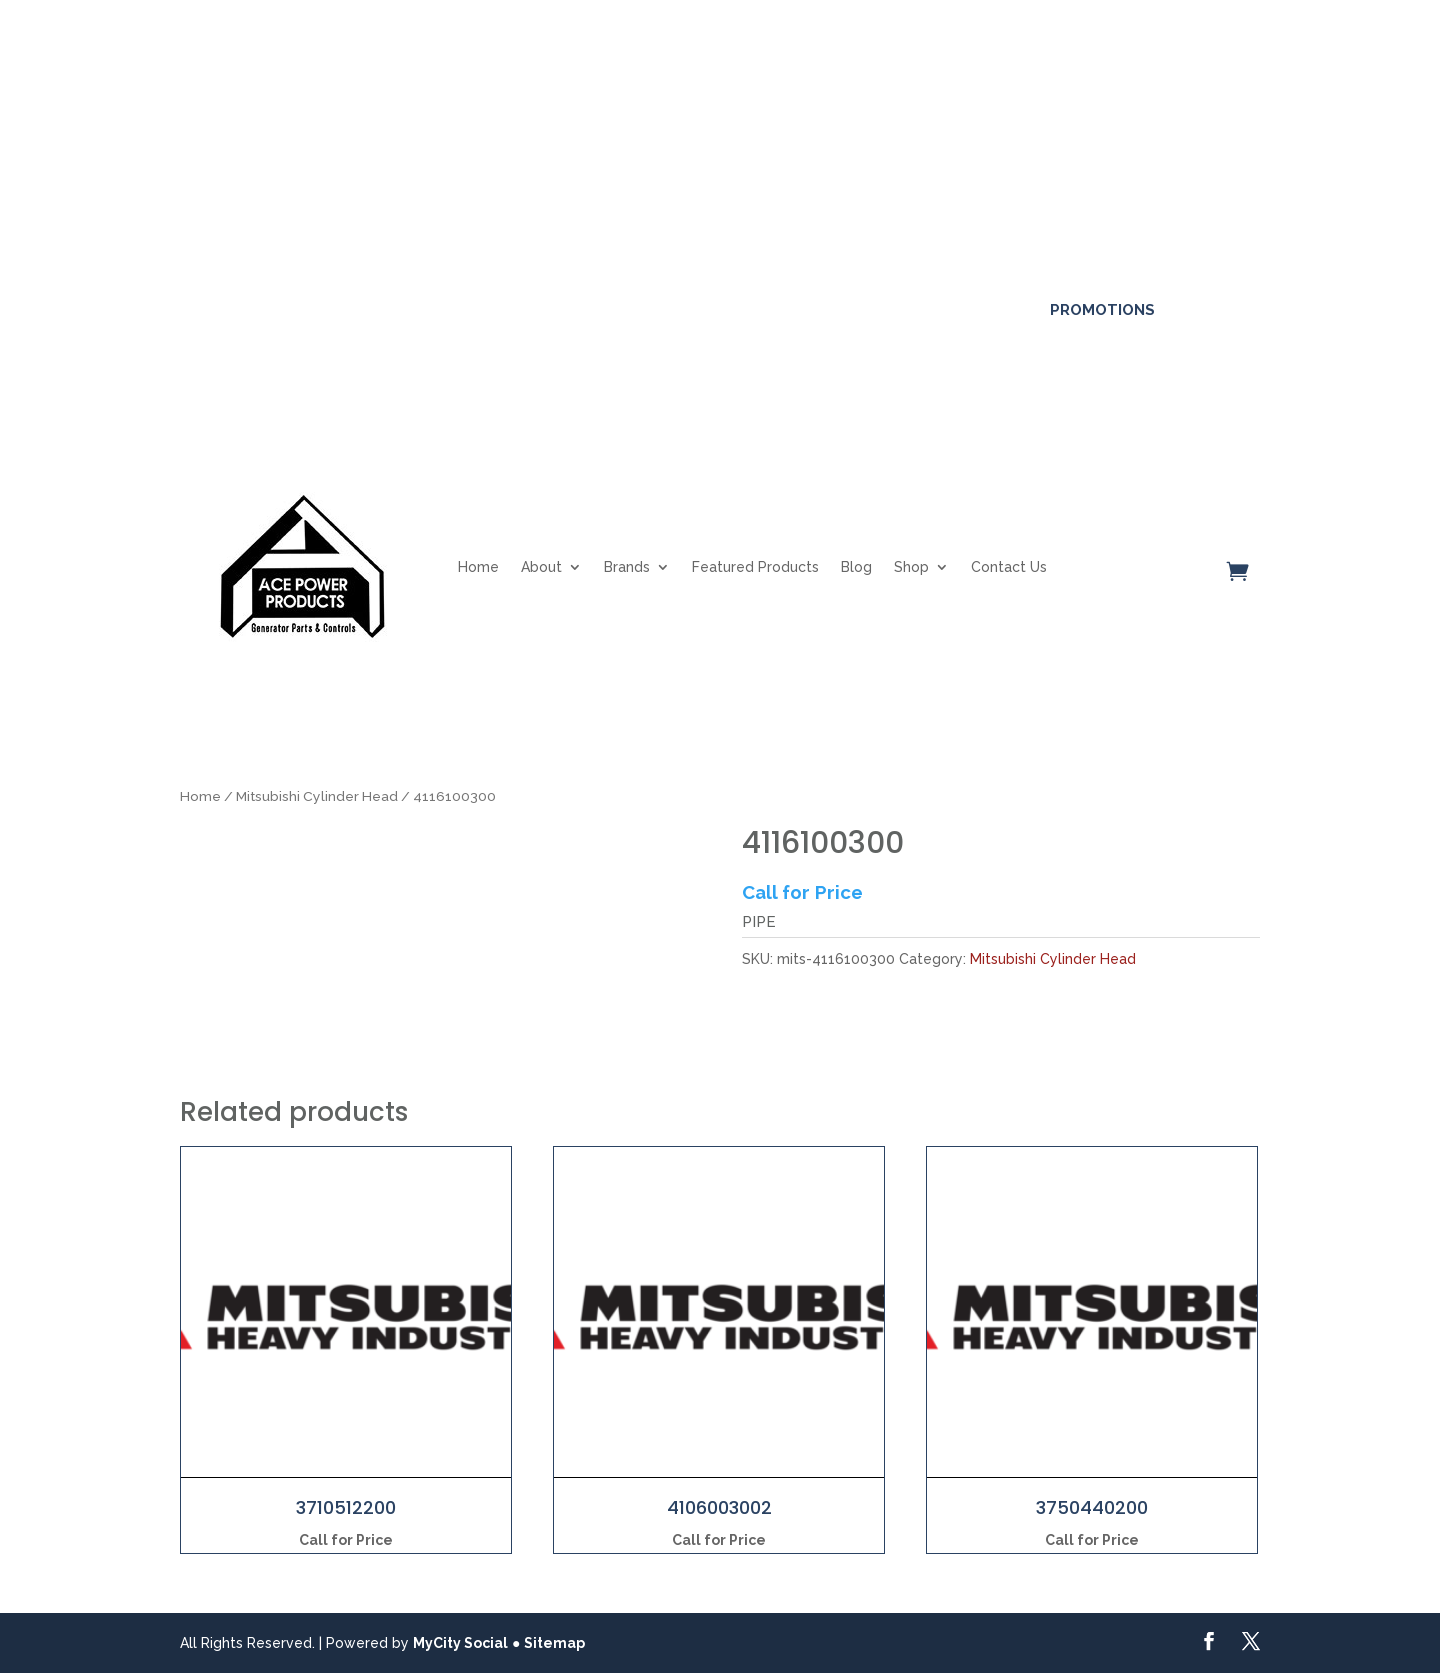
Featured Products (755, 567)
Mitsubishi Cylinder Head (317, 796)
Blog (856, 567)
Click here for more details (783, 101)
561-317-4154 (248, 309)
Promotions (1102, 310)
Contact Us (1009, 567)
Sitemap (554, 1643)
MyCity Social (460, 1643)
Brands (627, 567)
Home (478, 567)
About (541, 567)
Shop (911, 567)
